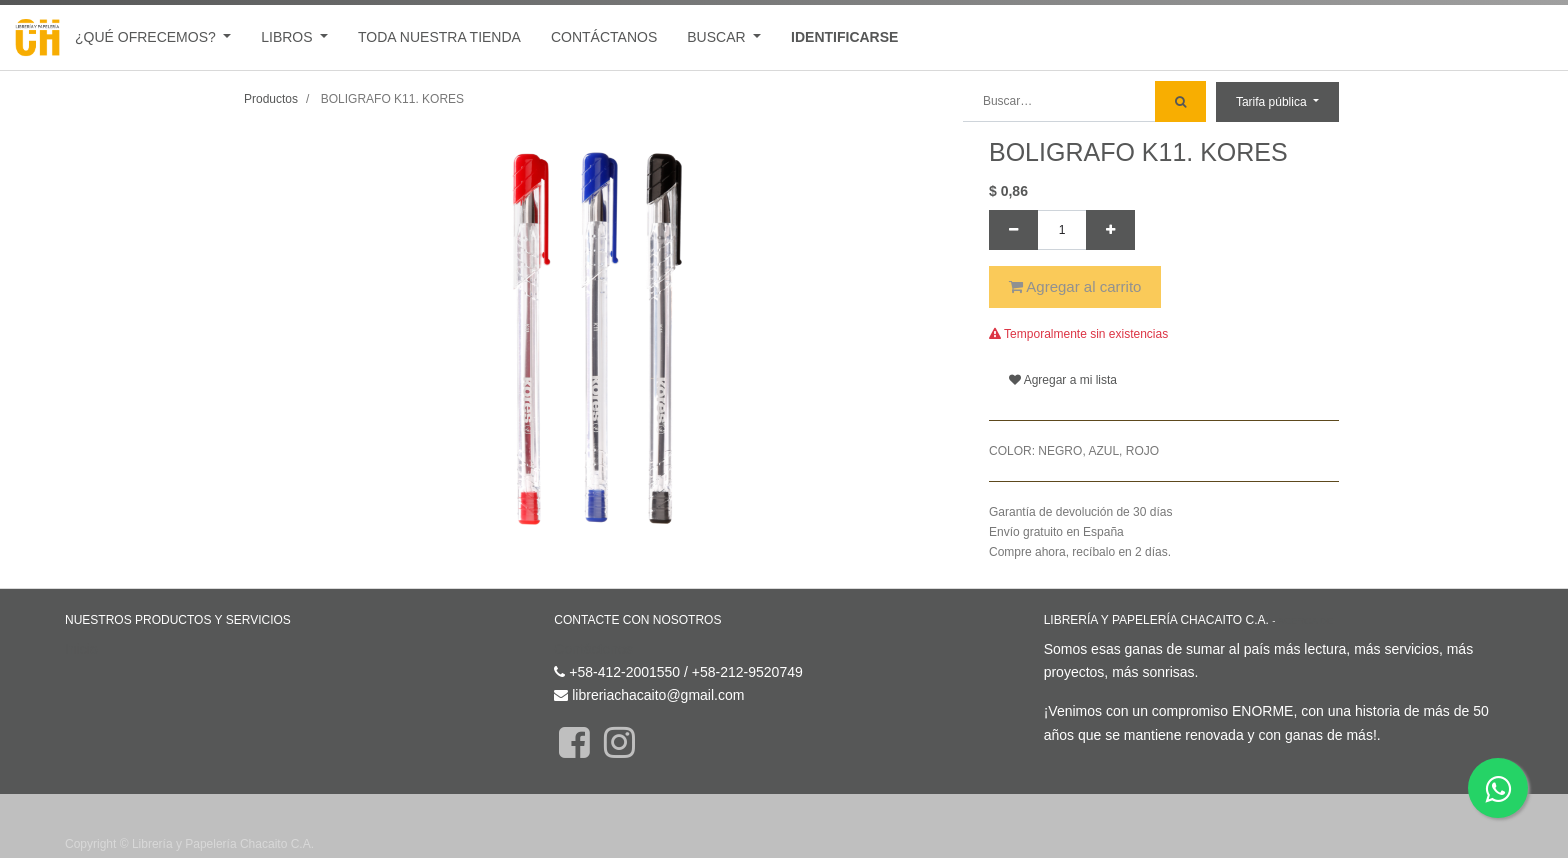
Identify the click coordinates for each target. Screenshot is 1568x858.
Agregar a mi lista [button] (1063, 380)
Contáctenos (593, 649)
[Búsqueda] (1180, 101)
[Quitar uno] (1013, 230)
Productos (271, 99)
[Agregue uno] (1110, 230)
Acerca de (1305, 620)
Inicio (81, 649)
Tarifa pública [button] (1273, 102)
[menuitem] (439, 37)
